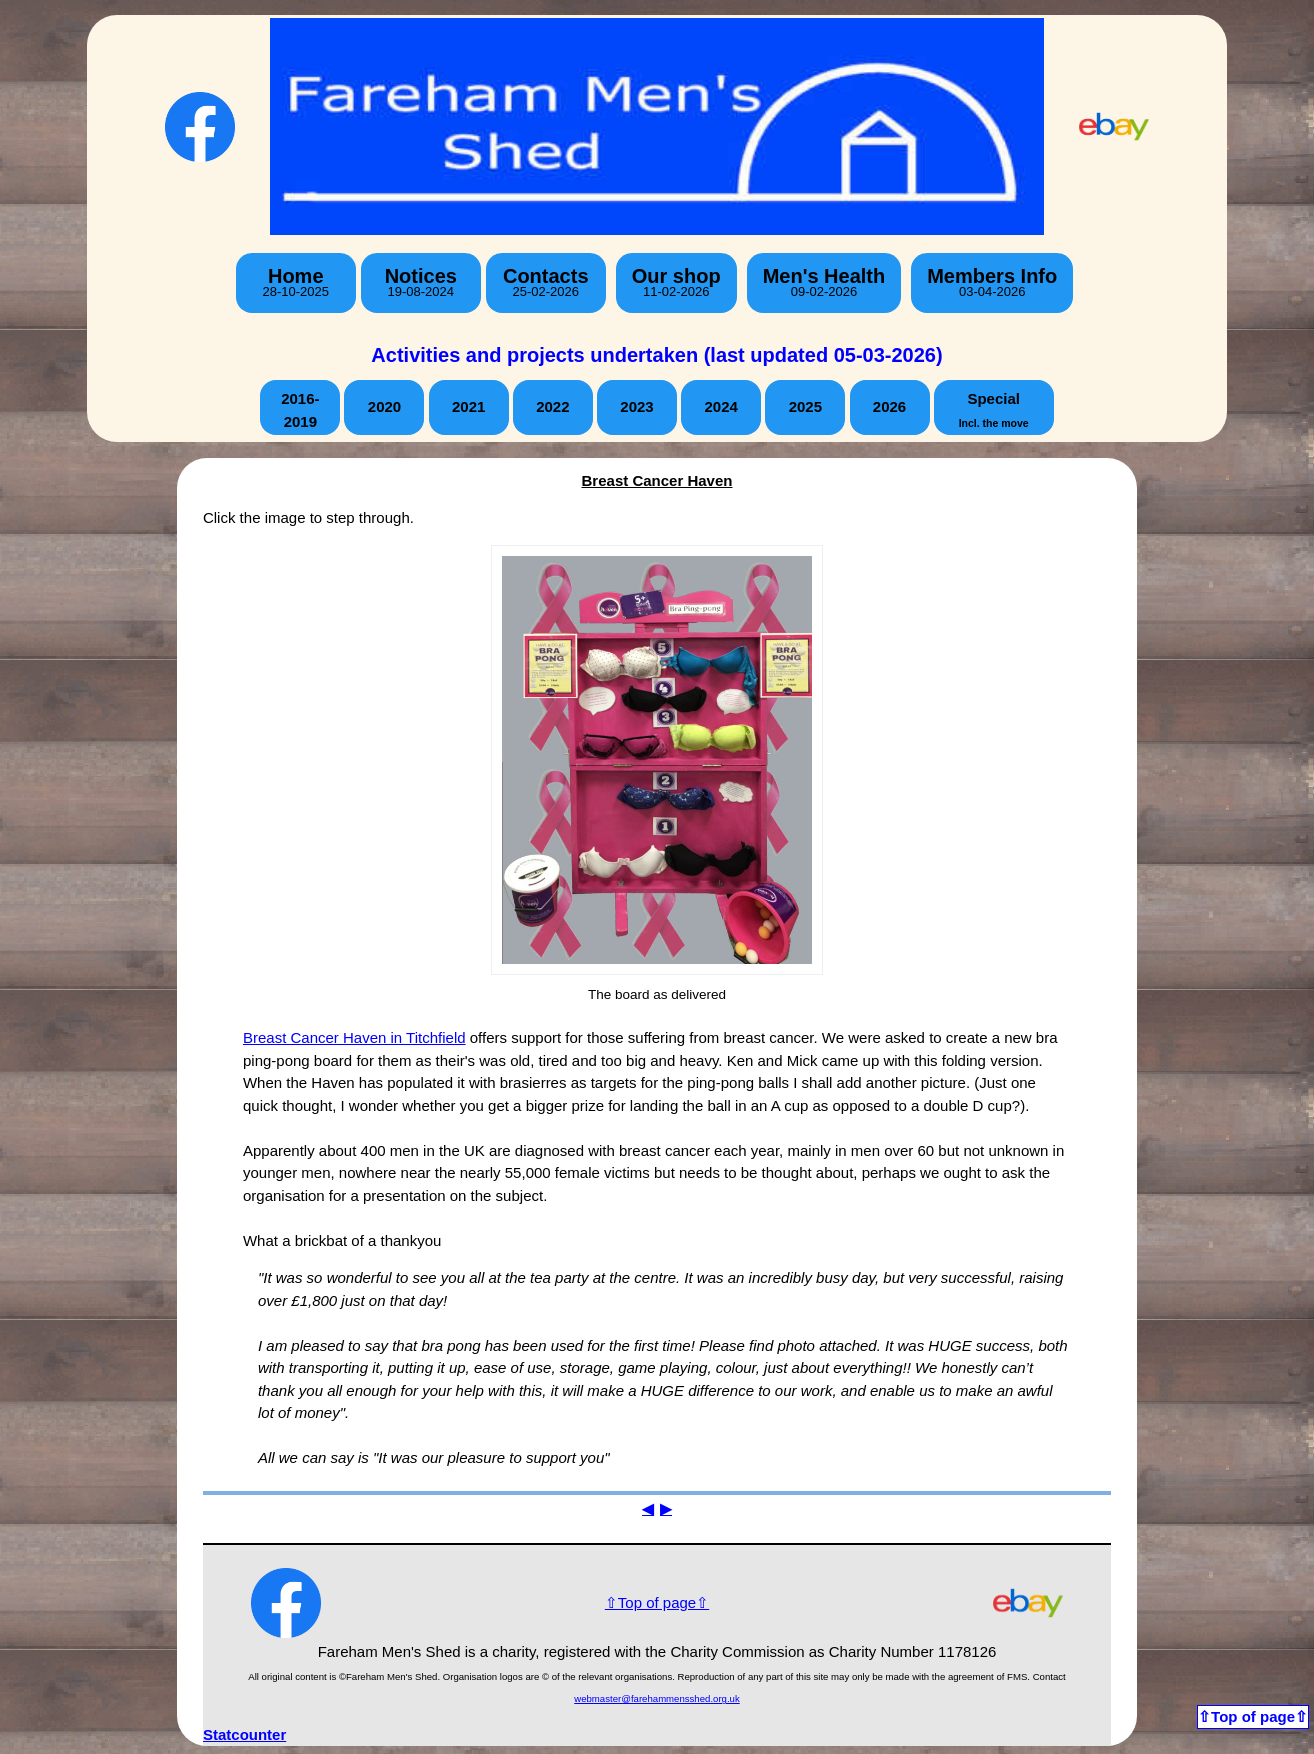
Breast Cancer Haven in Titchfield (354, 1037)
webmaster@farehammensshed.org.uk (656, 1698)
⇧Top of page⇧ (657, 1602)
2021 (468, 406)
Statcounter (244, 1734)
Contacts (546, 282)
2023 (636, 406)
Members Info (992, 282)
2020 (384, 406)
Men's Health (824, 282)
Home (296, 282)
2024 (720, 406)
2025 (805, 406)
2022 (552, 406)
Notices (421, 282)
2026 (889, 406)
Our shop (676, 282)
